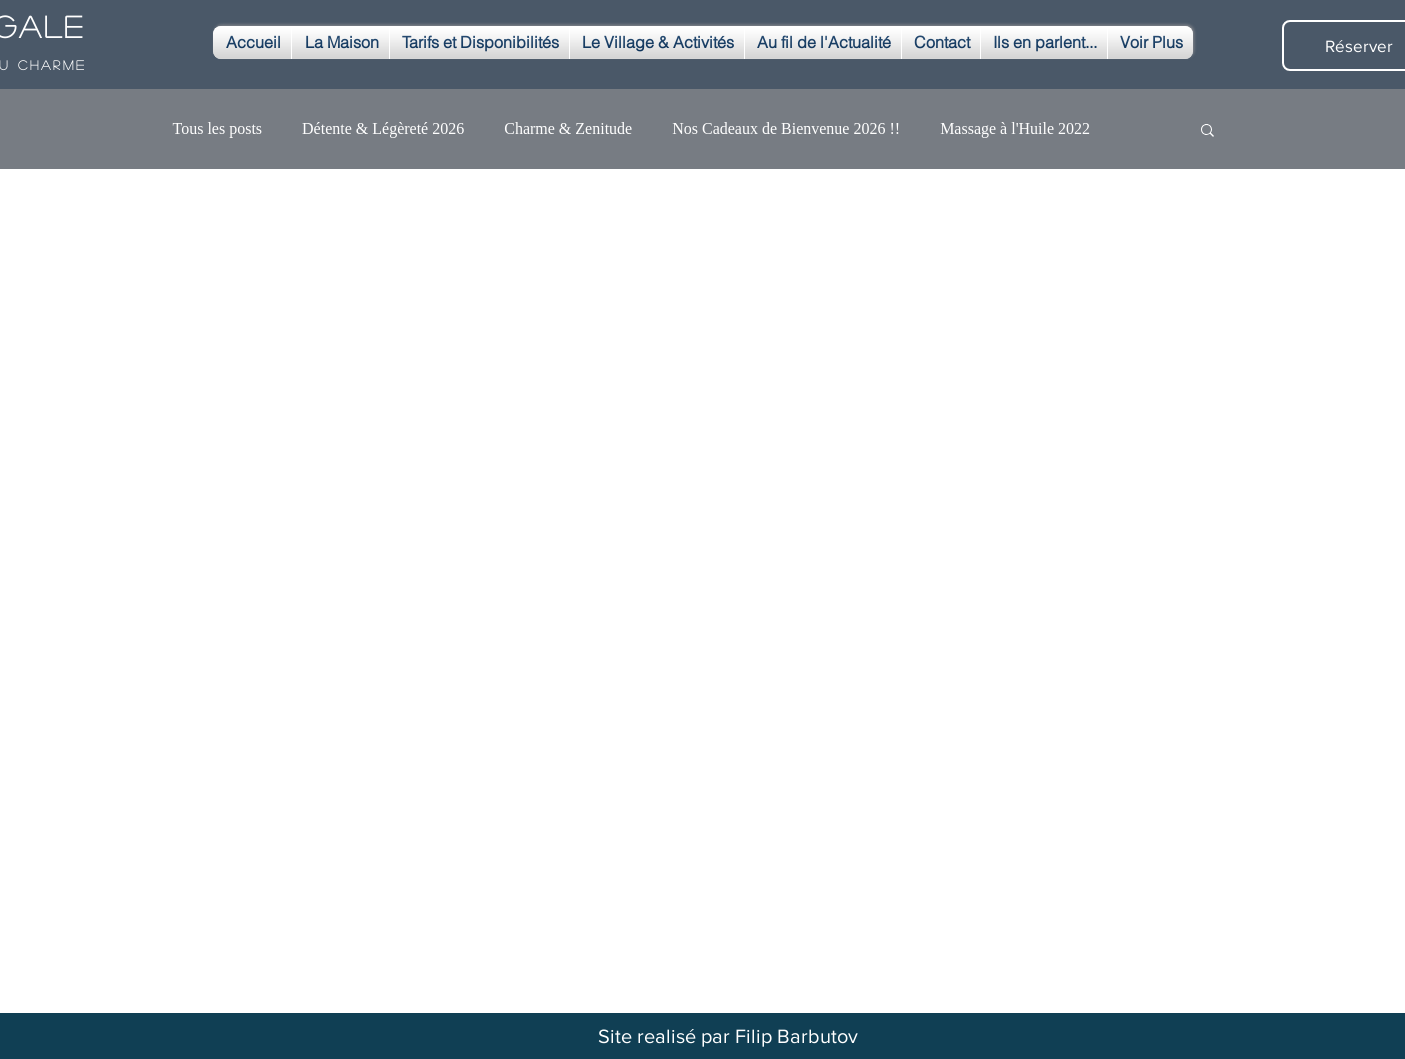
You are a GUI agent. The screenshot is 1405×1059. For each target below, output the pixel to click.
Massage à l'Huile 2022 (1015, 128)
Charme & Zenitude (568, 128)
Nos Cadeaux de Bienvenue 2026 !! (786, 128)
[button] (1207, 131)
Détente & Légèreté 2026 (383, 128)
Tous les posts (218, 128)
